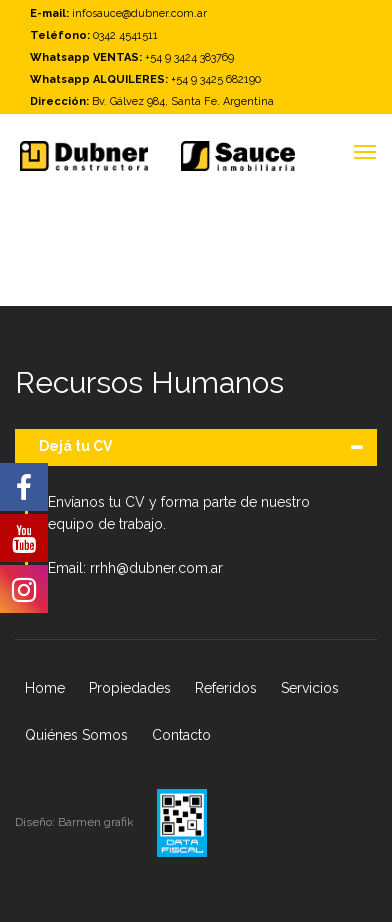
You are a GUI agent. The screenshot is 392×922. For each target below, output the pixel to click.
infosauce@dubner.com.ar (139, 13)
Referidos (226, 688)
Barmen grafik (97, 822)
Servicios (310, 688)
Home (45, 688)
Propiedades (130, 688)
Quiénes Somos (76, 735)
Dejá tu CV (75, 446)
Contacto (181, 735)
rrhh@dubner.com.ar (156, 568)
